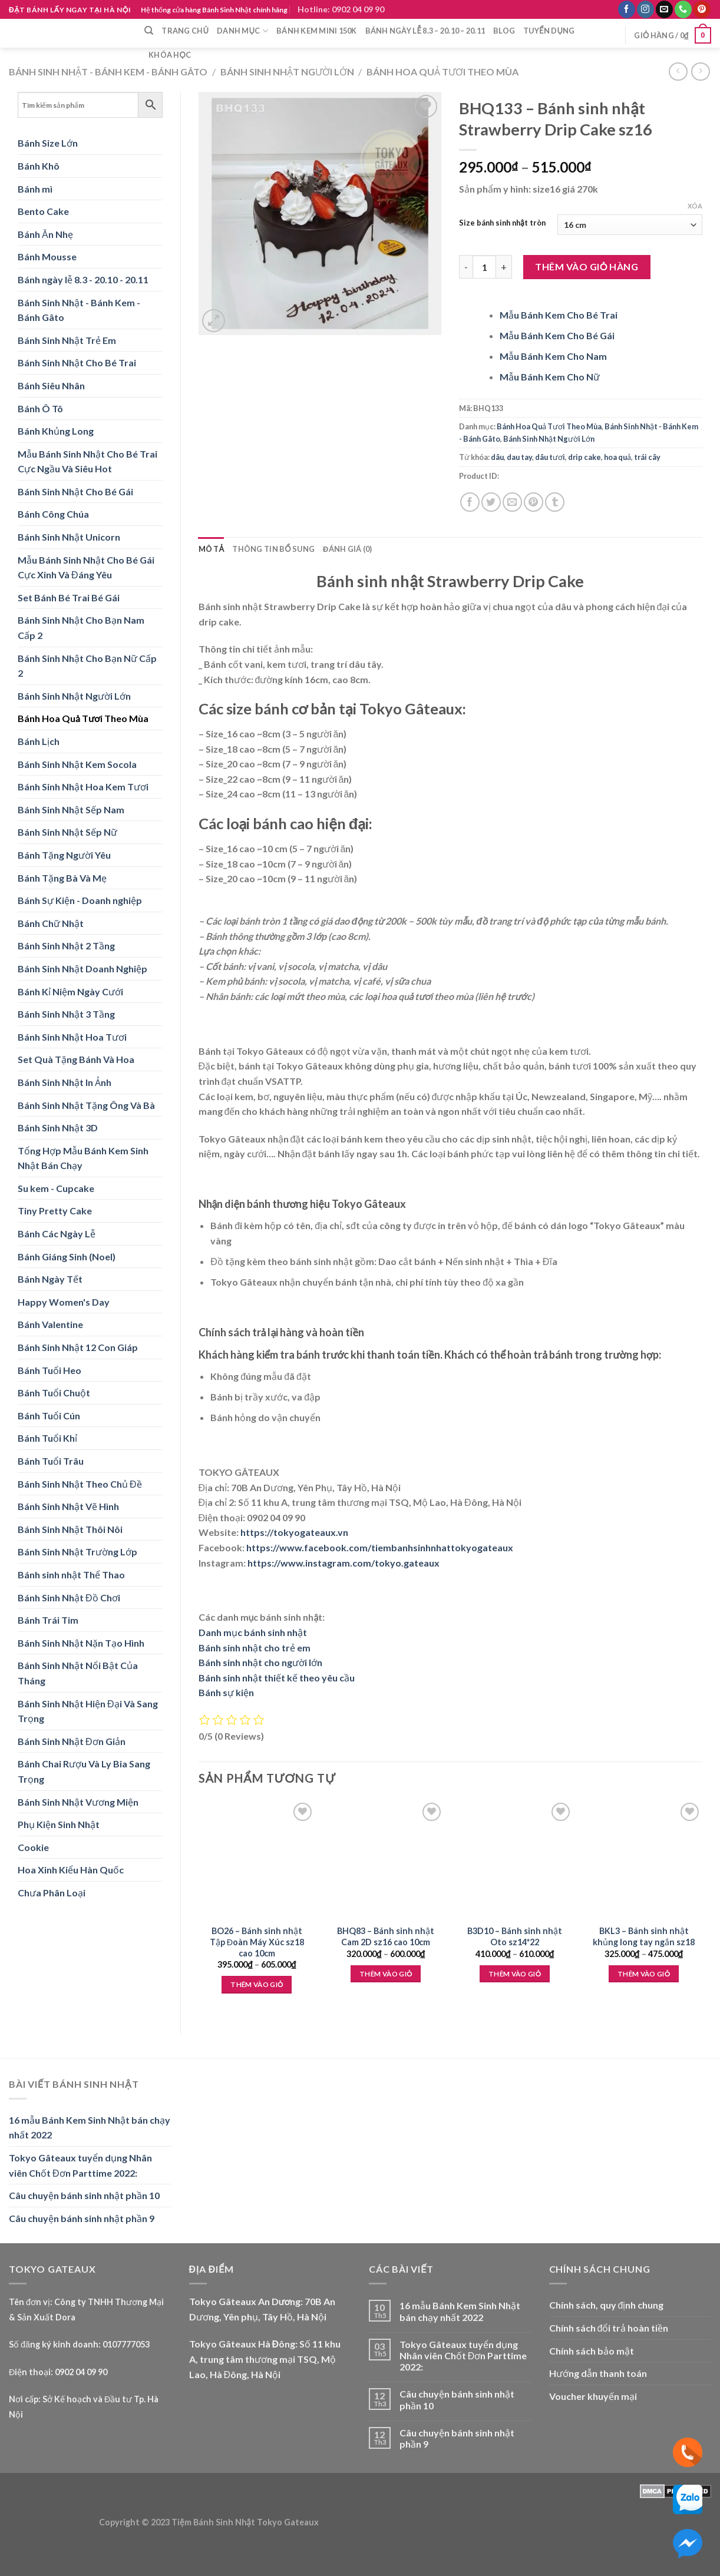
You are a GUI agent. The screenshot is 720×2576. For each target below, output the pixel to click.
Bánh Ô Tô (40, 408)
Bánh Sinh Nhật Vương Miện (78, 1801)
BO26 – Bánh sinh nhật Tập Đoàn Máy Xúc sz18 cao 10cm (257, 1942)
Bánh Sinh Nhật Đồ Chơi (69, 1597)
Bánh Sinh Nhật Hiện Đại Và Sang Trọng (88, 1711)
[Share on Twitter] (491, 502)
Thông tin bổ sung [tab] (273, 549)
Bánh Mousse (47, 256)
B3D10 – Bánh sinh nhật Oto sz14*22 (514, 1936)
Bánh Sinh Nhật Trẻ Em (67, 340)
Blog (504, 30)
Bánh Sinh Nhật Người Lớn (287, 71)
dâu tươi (550, 457)
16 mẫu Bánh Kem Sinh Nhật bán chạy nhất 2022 (89, 2127)
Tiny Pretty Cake (55, 1210)
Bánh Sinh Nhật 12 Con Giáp (78, 1347)
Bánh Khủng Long (56, 430)
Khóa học (169, 54)
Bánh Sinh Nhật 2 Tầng (66, 945)
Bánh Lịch (39, 741)
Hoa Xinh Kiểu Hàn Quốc (71, 1869)
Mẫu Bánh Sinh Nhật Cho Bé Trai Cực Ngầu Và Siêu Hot (87, 461)
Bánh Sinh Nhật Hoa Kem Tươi (83, 786)
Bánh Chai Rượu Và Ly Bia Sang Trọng (84, 1771)
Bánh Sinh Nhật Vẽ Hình (68, 1506)
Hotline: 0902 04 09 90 (341, 9)
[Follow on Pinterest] (701, 9)
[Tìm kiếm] (148, 30)
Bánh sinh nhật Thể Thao (71, 1574)
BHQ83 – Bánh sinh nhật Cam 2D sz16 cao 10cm (385, 1936)
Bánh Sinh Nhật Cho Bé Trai (77, 362)
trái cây (647, 457)
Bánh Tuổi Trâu (51, 1460)
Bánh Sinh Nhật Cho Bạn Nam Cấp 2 (81, 627)
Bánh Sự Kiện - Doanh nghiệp (80, 900)
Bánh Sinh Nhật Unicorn (69, 536)
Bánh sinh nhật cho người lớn (260, 1662)
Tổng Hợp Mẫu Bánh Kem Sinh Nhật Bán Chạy (83, 1158)
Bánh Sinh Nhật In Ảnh (64, 1082)
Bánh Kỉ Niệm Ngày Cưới (70, 991)
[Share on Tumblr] (554, 502)
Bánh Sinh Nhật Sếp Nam (71, 809)
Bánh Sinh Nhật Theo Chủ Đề (80, 1483)
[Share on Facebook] (470, 502)
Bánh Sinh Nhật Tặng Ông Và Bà (86, 1105)
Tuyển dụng (548, 30)
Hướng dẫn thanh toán (598, 2373)
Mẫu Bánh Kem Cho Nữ (550, 376)
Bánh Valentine (50, 1324)
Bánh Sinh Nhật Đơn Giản (71, 1741)
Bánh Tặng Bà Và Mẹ (62, 877)
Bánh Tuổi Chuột (54, 1392)
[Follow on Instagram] (645, 9)
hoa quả (617, 457)
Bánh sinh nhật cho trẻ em (255, 1647)
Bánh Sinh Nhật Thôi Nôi (70, 1529)
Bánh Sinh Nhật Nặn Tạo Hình (81, 1642)
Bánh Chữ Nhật (51, 923)
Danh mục (242, 31)
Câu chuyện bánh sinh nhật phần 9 (81, 2218)
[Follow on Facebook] (626, 9)
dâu (497, 457)
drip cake (584, 457)
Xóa (695, 206)
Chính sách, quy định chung (606, 2304)
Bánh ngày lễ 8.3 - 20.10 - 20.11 (83, 279)
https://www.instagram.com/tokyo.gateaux (343, 1562)
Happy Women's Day (64, 1301)
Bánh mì (35, 188)
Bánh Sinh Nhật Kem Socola (77, 764)
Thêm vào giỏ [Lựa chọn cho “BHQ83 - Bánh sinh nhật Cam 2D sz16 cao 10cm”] (385, 1974)
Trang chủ (185, 30)
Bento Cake (43, 211)
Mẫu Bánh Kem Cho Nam (553, 356)
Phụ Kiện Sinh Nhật (59, 1824)
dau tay (519, 457)
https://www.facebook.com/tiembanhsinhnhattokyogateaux (379, 1547)
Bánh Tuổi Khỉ (47, 1437)
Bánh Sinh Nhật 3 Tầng (66, 1013)
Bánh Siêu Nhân (51, 385)
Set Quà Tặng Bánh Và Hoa (76, 1059)
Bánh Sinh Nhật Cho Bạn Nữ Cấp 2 (87, 666)
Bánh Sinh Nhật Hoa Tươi (72, 1036)
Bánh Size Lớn (48, 142)
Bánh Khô (39, 165)
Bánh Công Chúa (53, 513)
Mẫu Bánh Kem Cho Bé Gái (557, 335)
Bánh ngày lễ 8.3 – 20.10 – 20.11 (425, 30)
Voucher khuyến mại (593, 2396)
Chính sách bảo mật (591, 2350)
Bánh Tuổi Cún (49, 1415)
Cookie (33, 1847)
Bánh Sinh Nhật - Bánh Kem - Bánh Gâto (108, 71)
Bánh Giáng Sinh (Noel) (66, 1256)
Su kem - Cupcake (56, 1188)
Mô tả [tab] (211, 549)
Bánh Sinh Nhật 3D (58, 1127)
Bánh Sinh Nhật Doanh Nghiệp (82, 968)
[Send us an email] (664, 9)
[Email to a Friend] (512, 502)
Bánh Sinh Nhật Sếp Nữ (67, 831)
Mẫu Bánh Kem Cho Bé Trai (558, 314)
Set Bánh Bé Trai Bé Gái (69, 597)
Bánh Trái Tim (48, 1619)
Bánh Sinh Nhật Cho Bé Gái (75, 491)
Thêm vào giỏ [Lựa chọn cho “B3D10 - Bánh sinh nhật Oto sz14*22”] (514, 1974)
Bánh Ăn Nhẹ (45, 234)
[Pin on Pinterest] (533, 502)
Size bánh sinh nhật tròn (502, 223)
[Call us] (683, 9)
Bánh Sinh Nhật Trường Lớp (77, 1551)
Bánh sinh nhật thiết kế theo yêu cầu (277, 1677)
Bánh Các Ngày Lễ (56, 1233)
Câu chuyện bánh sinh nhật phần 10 (84, 2195)
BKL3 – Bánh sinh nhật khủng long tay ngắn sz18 (644, 1936)
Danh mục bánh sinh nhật (253, 1632)
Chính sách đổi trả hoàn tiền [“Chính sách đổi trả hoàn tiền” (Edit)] (609, 2327)
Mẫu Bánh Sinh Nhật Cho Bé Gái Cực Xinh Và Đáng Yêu (86, 567)
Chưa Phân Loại (51, 1892)
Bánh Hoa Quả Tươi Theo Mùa (442, 71)
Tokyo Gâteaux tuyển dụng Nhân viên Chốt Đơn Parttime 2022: (80, 2165)
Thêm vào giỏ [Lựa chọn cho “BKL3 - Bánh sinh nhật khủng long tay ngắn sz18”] (643, 1974)
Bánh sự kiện (226, 1692)
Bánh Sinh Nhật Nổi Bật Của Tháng (78, 1673)
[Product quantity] (484, 267)
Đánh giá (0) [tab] (347, 549)
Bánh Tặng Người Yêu (64, 854)
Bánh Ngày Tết (50, 1278)
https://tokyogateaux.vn (294, 1532)
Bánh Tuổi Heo (49, 1370)
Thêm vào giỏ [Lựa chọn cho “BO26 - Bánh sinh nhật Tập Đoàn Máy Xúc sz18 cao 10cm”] (256, 1984)
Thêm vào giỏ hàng (586, 266)
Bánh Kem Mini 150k (316, 30)
